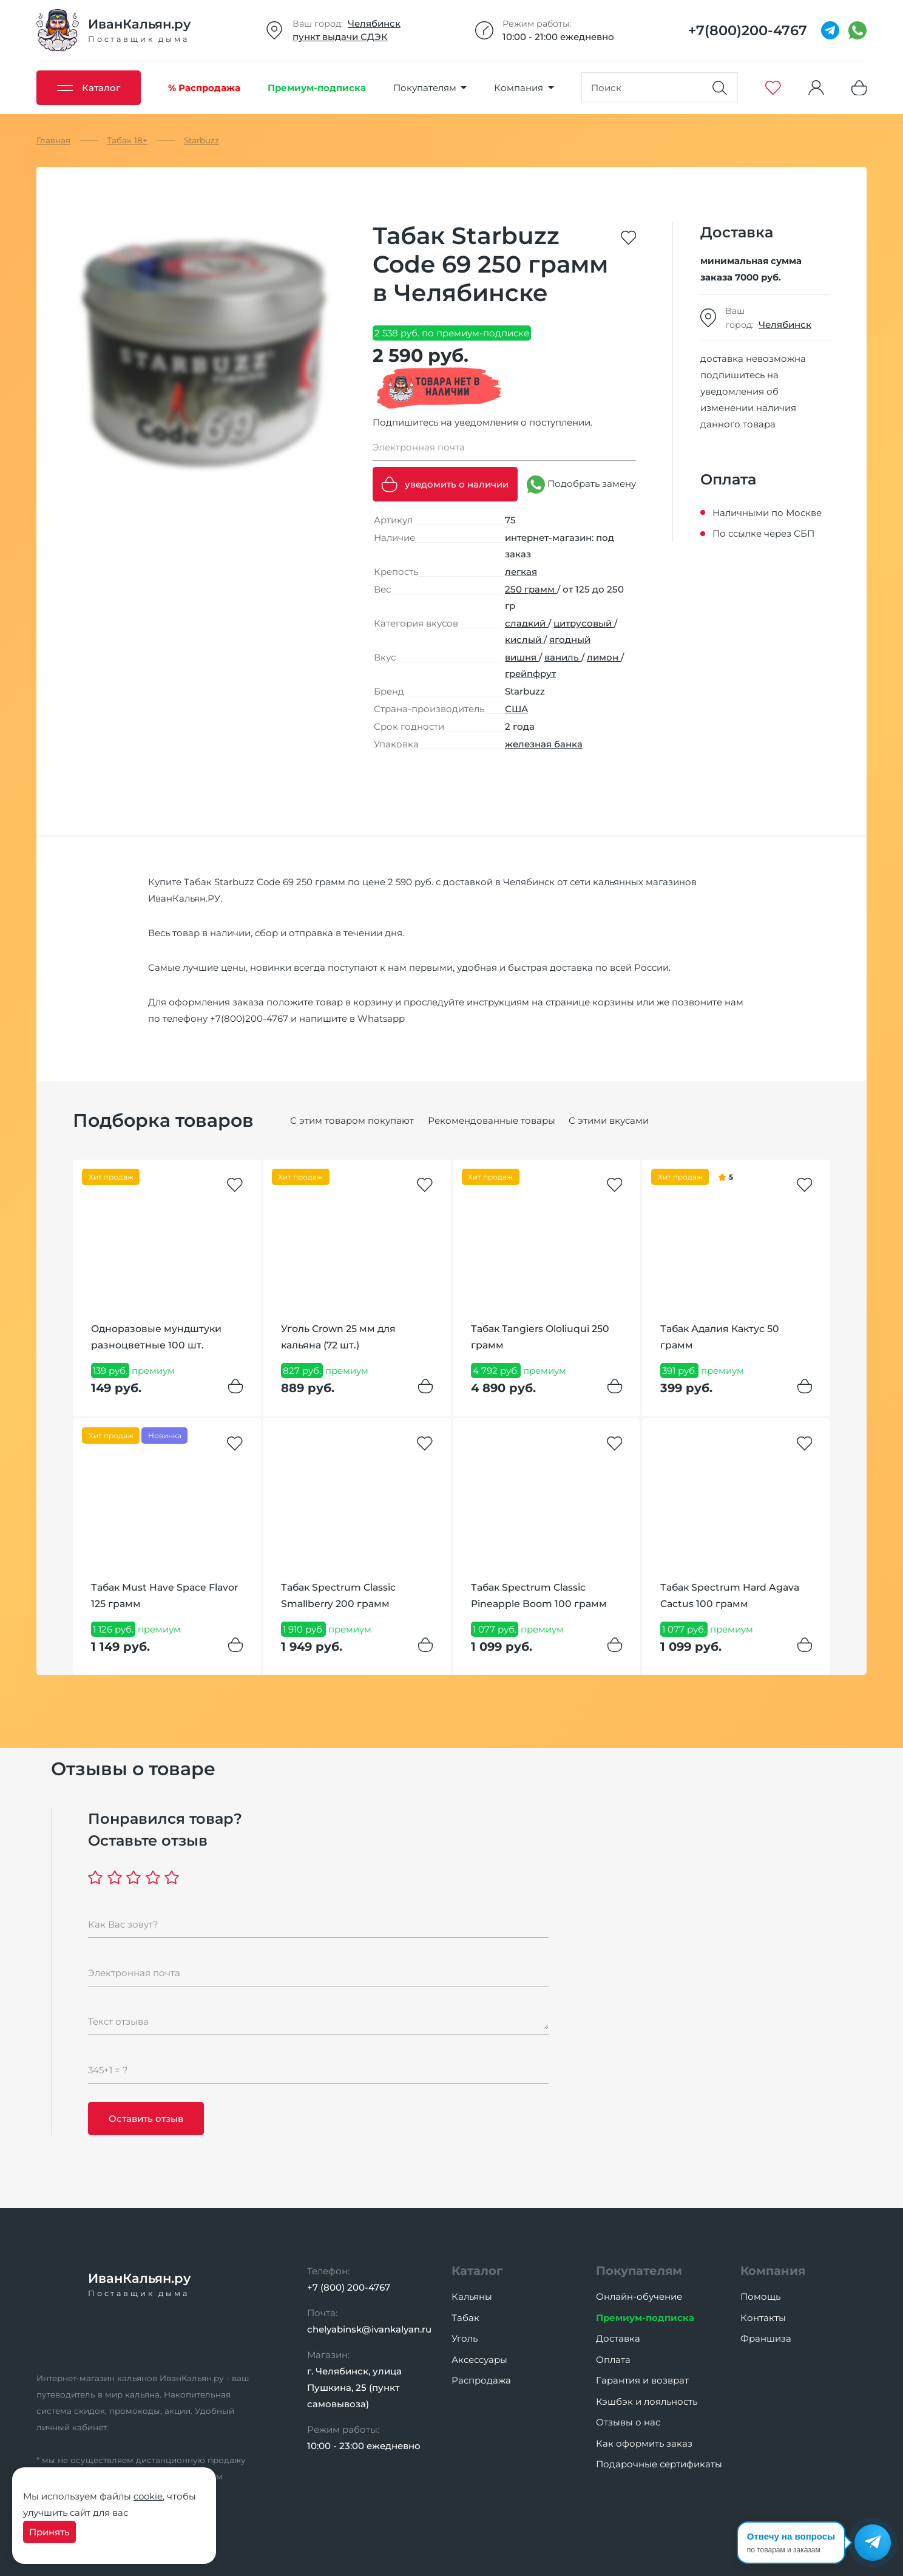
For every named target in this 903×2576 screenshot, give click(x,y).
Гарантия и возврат (642, 2380)
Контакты (763, 2317)
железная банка (544, 744)
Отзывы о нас (628, 2422)
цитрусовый (583, 623)
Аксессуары (479, 2359)
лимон (604, 657)
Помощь (760, 2296)
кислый (524, 639)
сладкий (526, 623)
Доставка (618, 2338)
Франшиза (765, 2338)
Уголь (464, 2338)
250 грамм (531, 589)
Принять (49, 2532)
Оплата (613, 2359)
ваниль (562, 657)
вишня (522, 657)
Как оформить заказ (644, 2443)
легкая (521, 571)
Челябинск (374, 23)
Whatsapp (381, 1018)
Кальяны (471, 2296)
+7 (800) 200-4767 (348, 2287)
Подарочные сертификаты (659, 2464)
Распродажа (481, 2380)
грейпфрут (530, 673)
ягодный (569, 639)
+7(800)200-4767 (249, 1018)
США (516, 709)
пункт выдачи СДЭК (340, 36)
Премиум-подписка (645, 2317)
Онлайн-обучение (639, 2296)
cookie (148, 2496)
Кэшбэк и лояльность (646, 2401)
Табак (465, 2317)
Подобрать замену (581, 484)
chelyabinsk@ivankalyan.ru (369, 2329)
